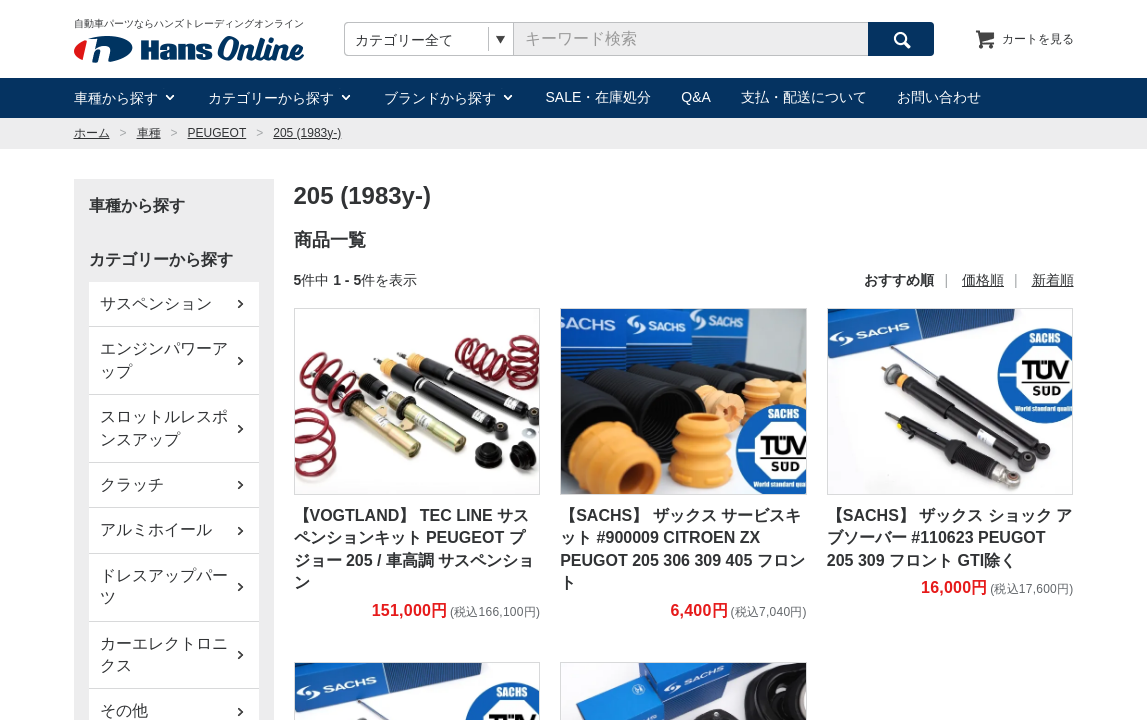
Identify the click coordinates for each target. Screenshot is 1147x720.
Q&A (696, 97)
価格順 (983, 280)
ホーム (92, 133)
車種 (149, 133)
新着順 (1053, 280)
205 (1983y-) (307, 133)
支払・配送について (804, 97)
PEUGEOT (217, 133)
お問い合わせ (939, 97)
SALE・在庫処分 (599, 97)
